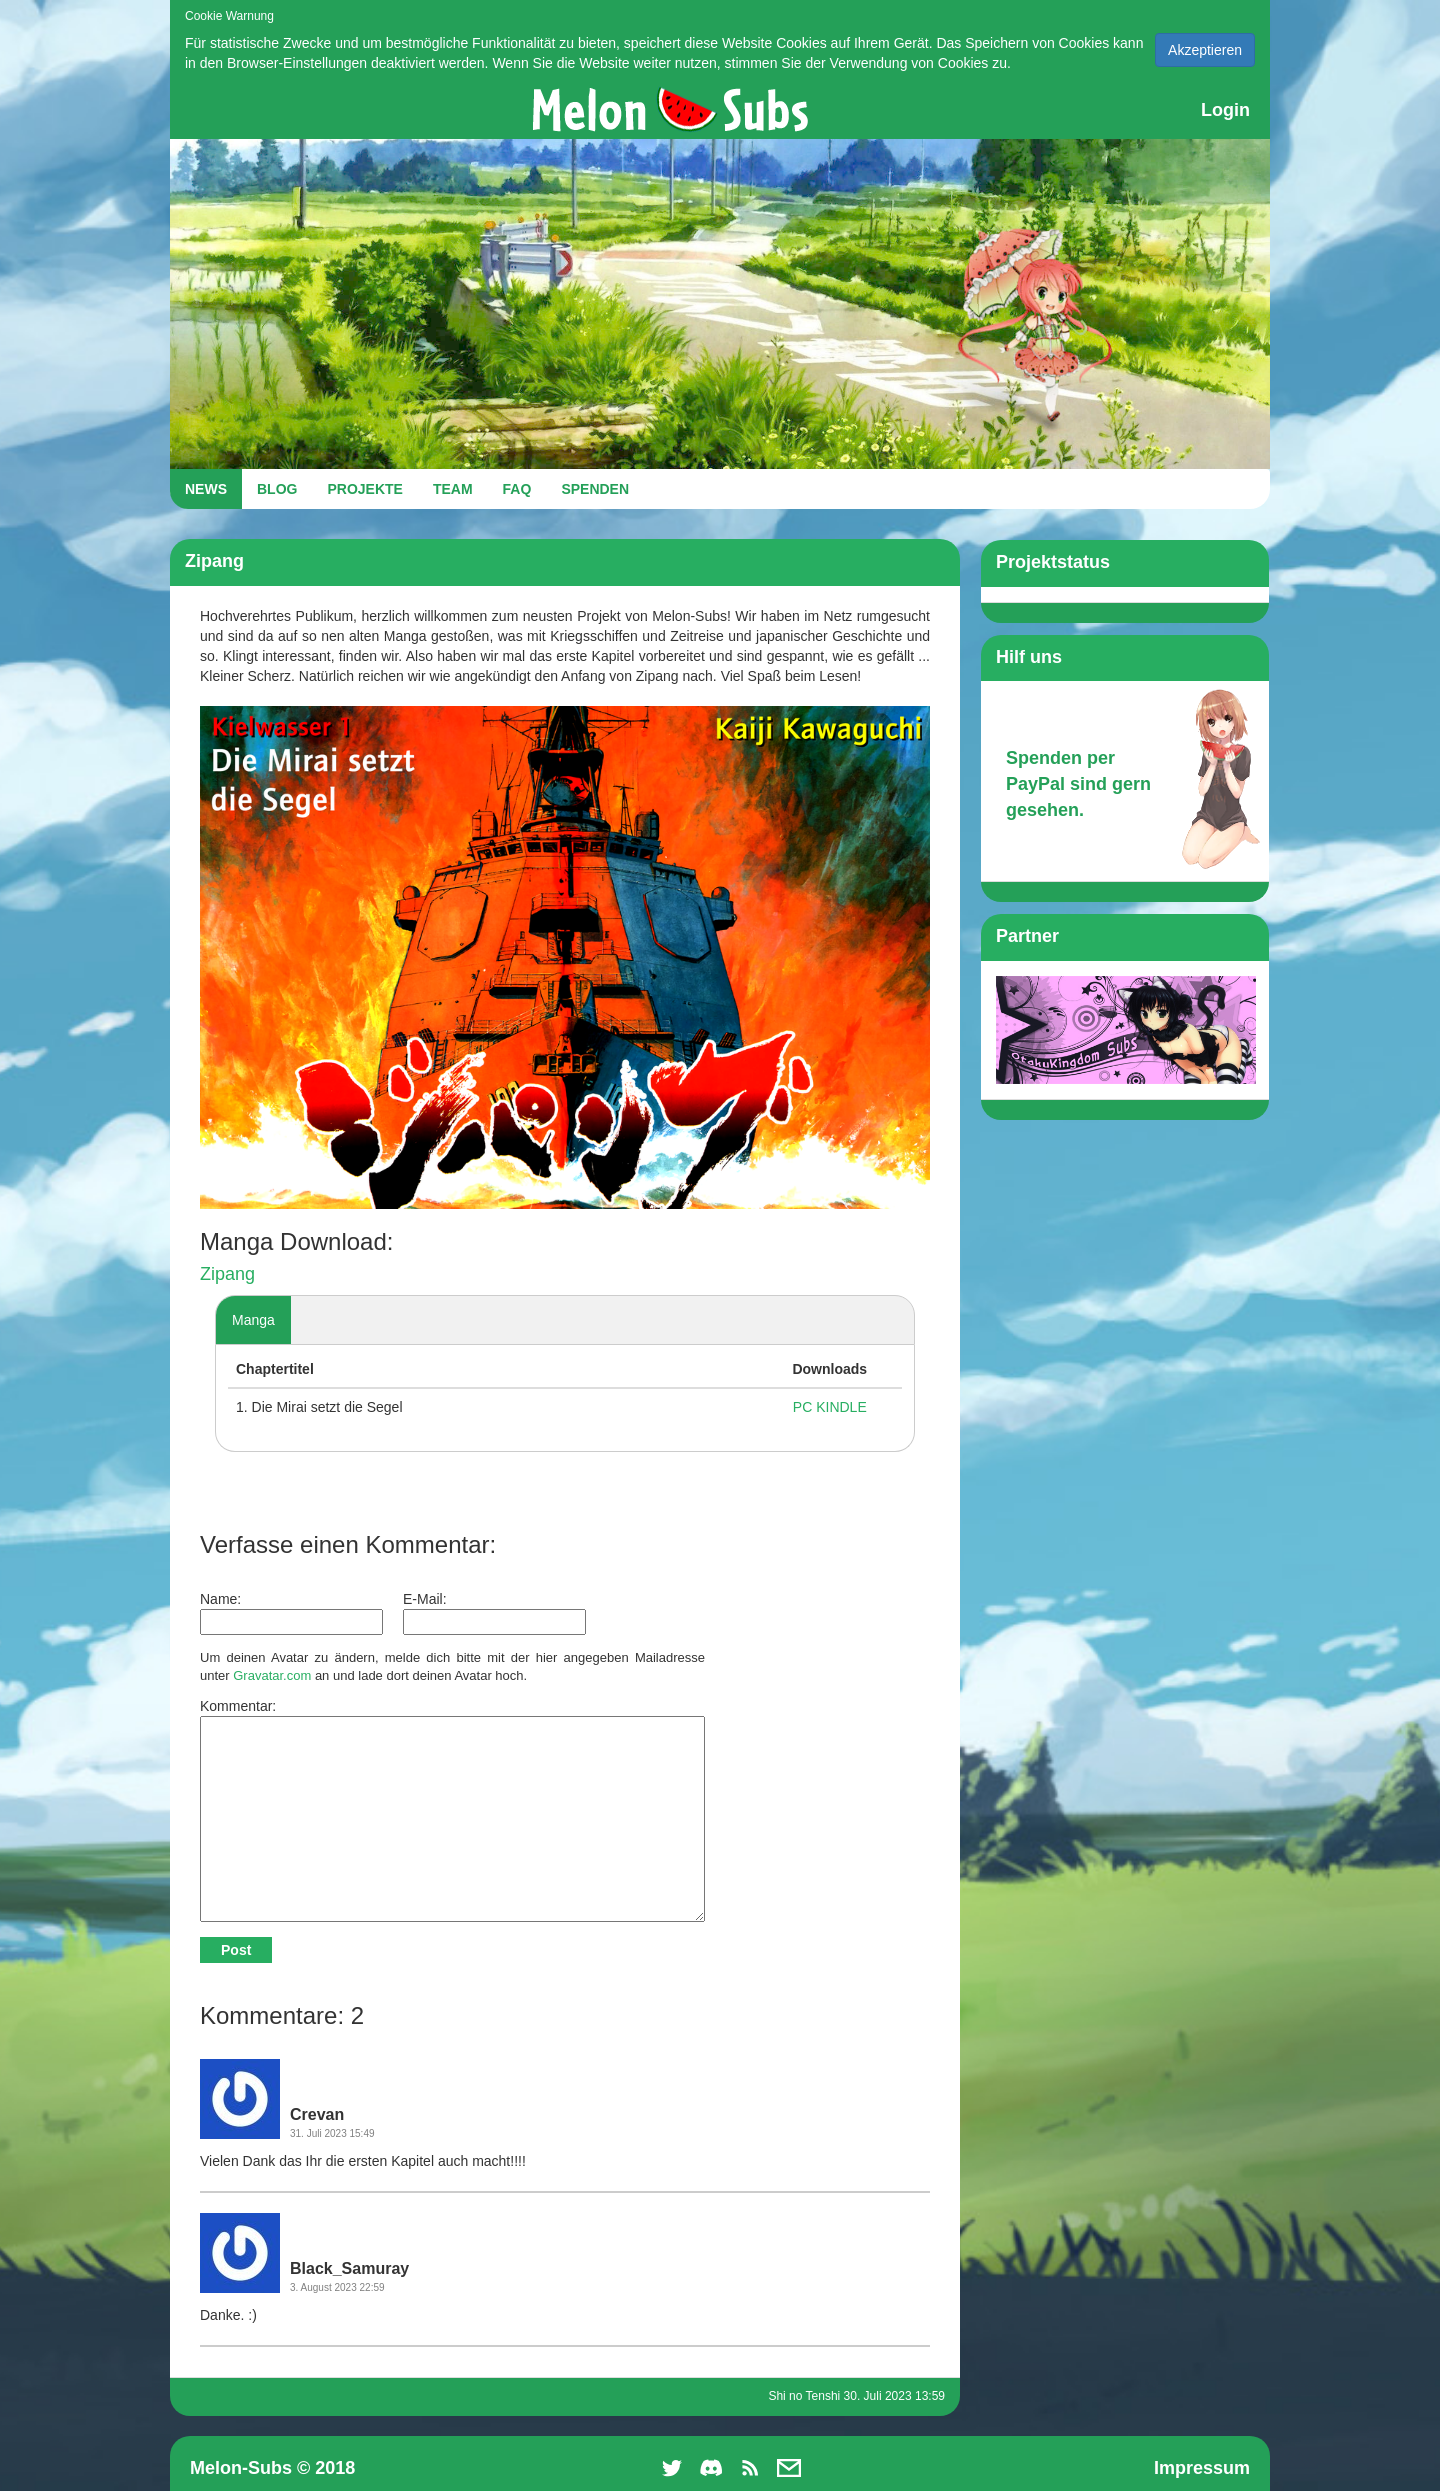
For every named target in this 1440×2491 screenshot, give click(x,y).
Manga (253, 1320)
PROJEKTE (364, 489)
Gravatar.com (272, 1675)
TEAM (453, 489)
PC (802, 1407)
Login (1225, 110)
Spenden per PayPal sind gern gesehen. (1078, 783)
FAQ (517, 489)
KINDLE (841, 1407)
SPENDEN (595, 489)
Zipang (227, 1274)
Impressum (1202, 2468)
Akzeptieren (1205, 50)
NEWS (206, 489)
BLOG (277, 489)
